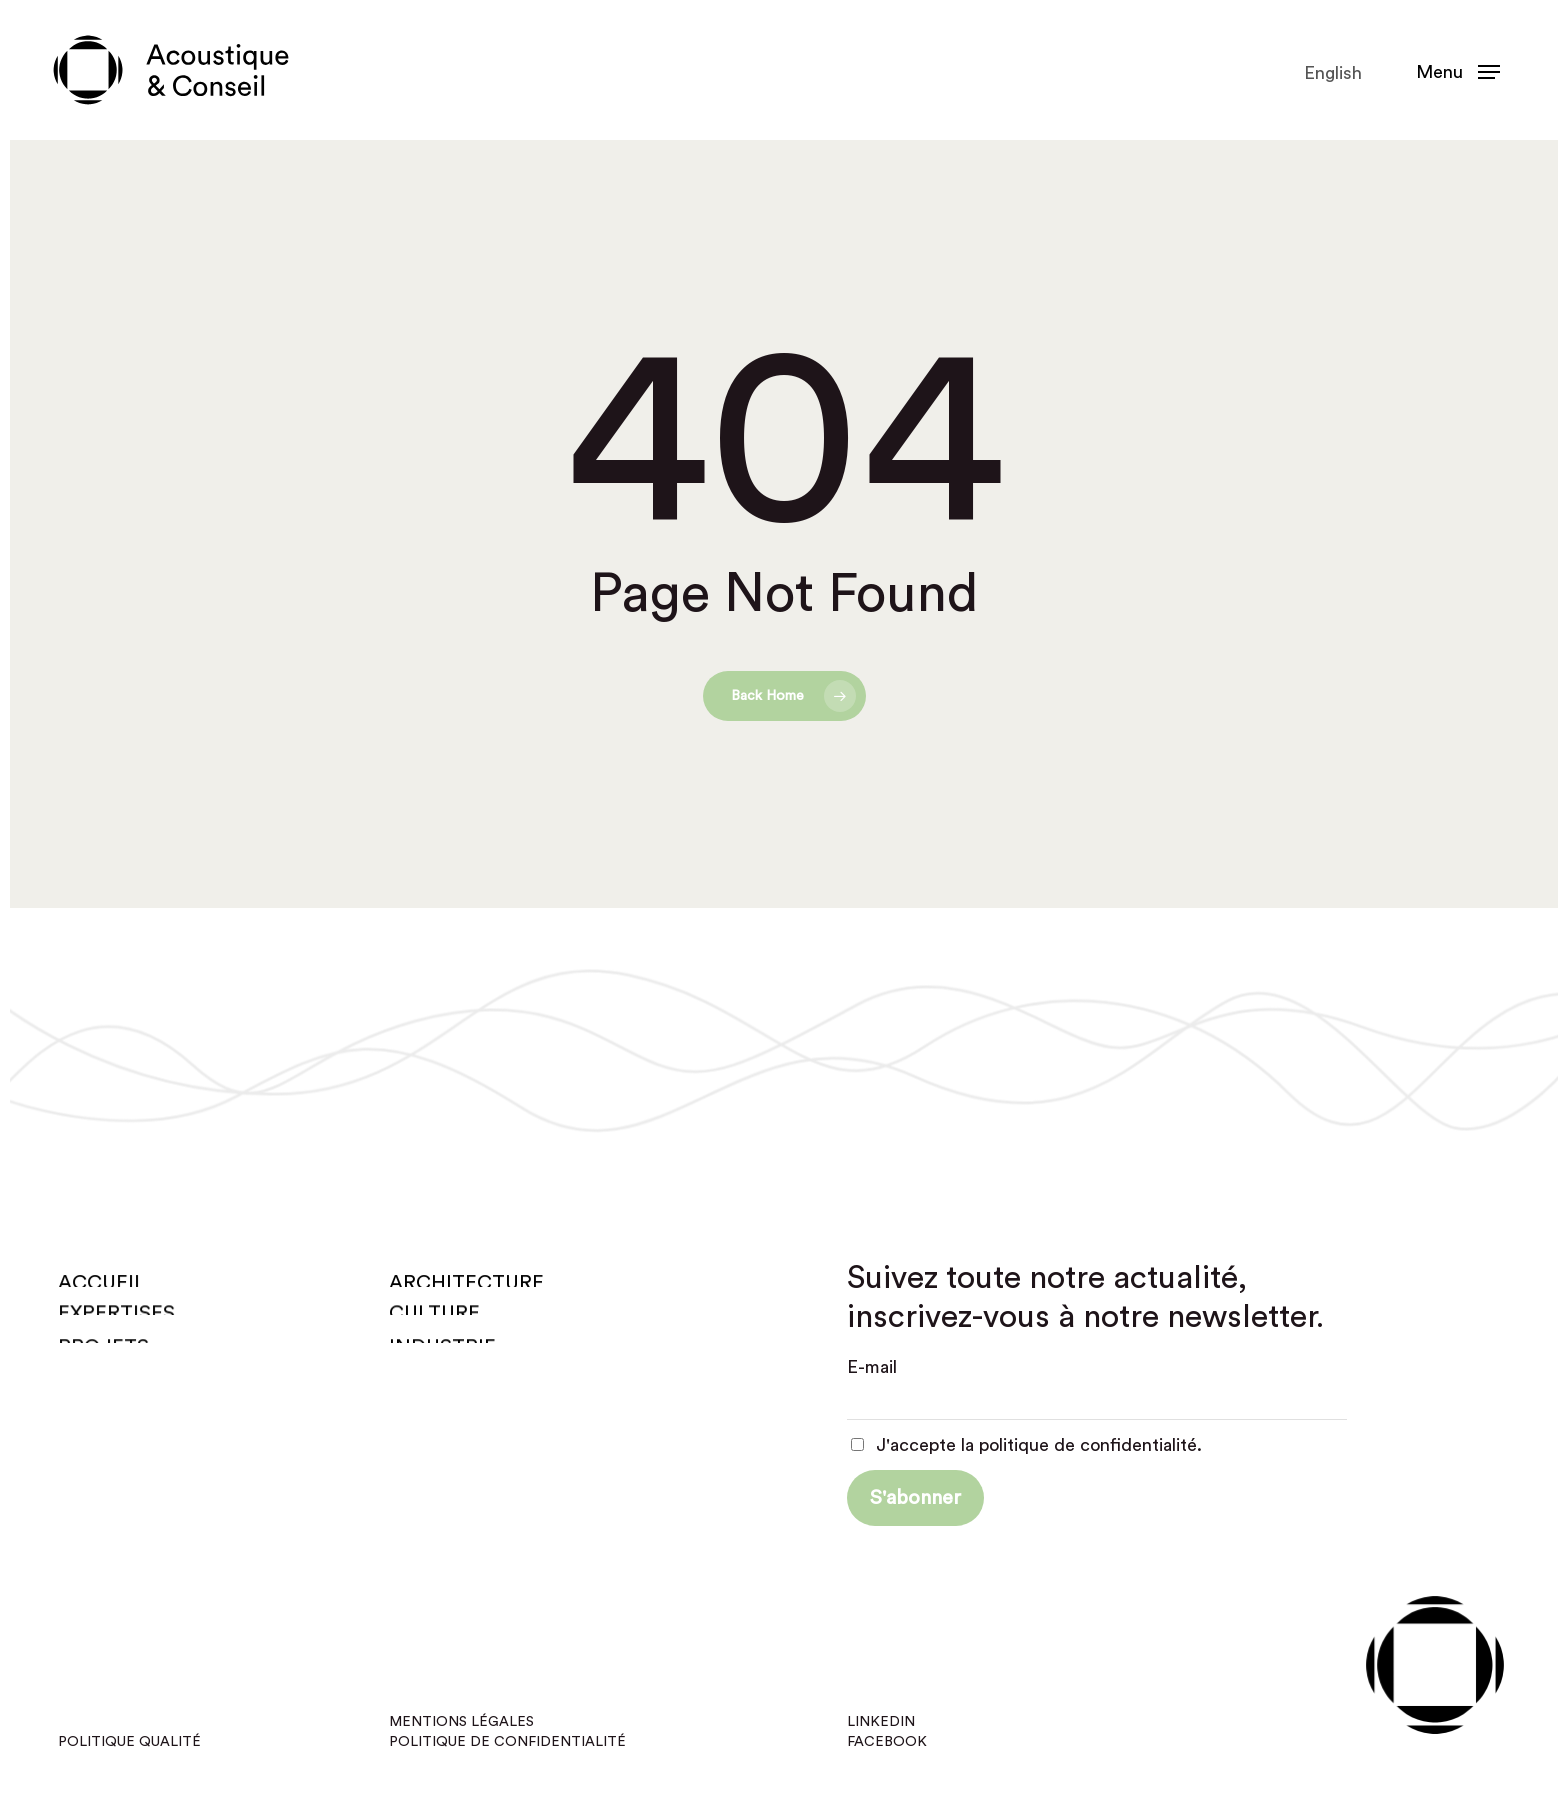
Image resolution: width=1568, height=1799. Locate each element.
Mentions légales (461, 1722)
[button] (1458, 70)
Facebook (887, 1742)
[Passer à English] (1330, 73)
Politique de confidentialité (507, 1742)
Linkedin (881, 1722)
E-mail (872, 1367)
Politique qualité (129, 1742)
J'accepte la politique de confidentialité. (1026, 1445)
